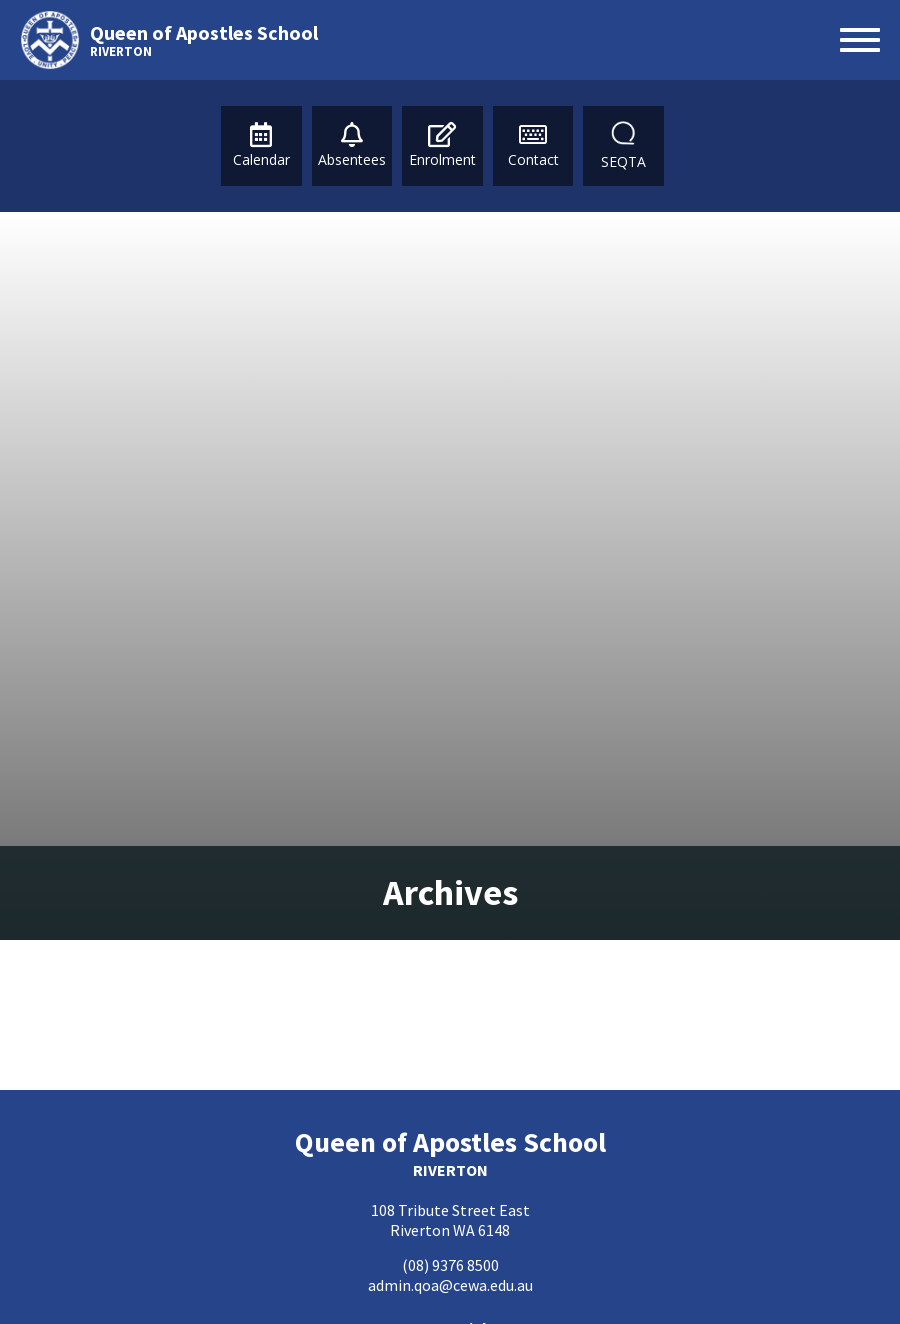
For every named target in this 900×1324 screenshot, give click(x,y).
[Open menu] (860, 40)
